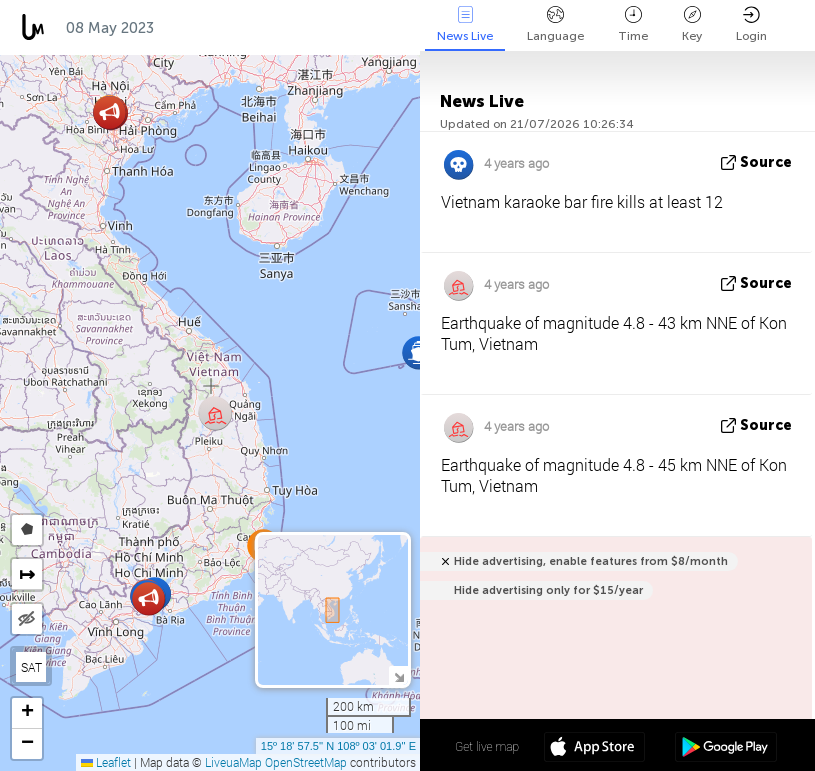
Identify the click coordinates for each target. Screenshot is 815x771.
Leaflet (106, 762)
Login (751, 24)
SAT (31, 667)
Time (633, 24)
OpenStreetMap (306, 762)
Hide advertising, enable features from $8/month (591, 561)
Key (692, 24)
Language (555, 24)
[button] (418, 352)
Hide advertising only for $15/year (548, 590)
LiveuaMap (233, 762)
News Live (465, 24)
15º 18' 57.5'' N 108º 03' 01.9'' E (338, 746)
